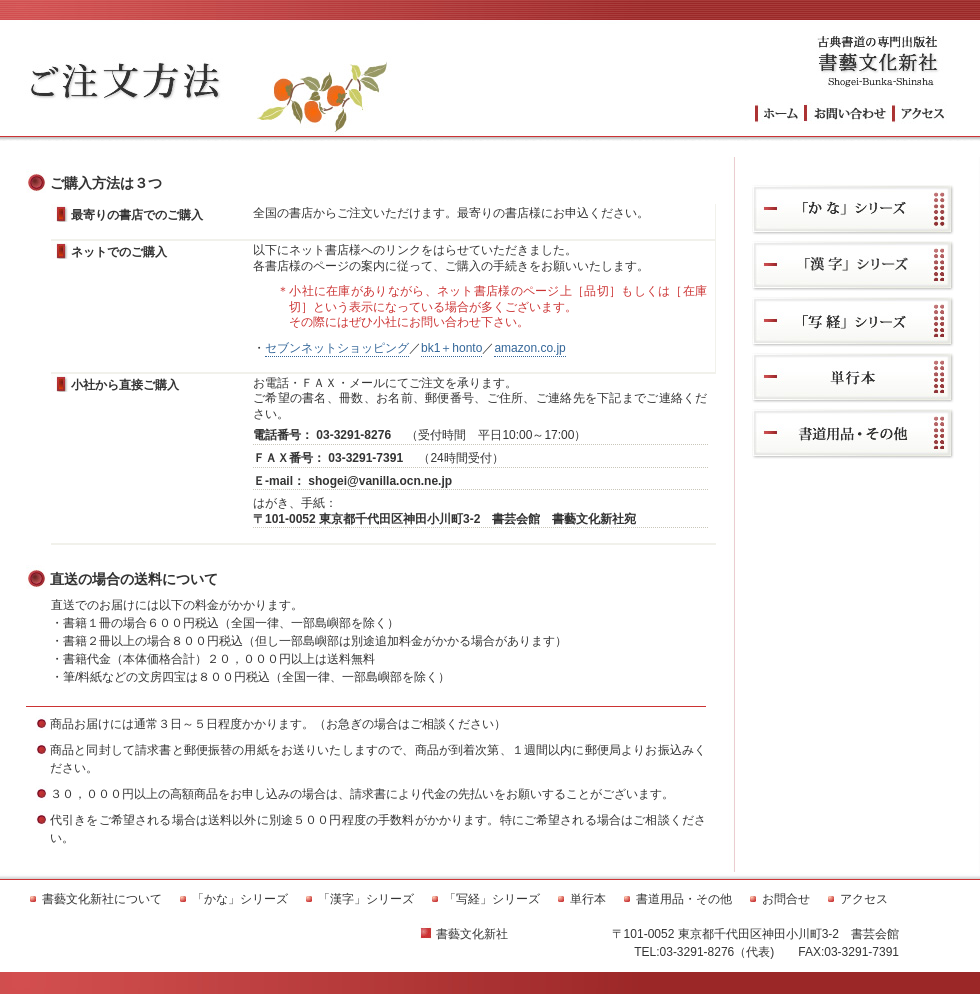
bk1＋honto (451, 348)
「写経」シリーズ (853, 321)
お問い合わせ (848, 113)
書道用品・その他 (853, 433)
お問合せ (786, 899)
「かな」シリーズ (853, 209)
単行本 (853, 377)
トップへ (779, 113)
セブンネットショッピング (337, 348)
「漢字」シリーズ (853, 265)
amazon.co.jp (529, 348)
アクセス (919, 113)
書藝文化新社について (102, 899)
